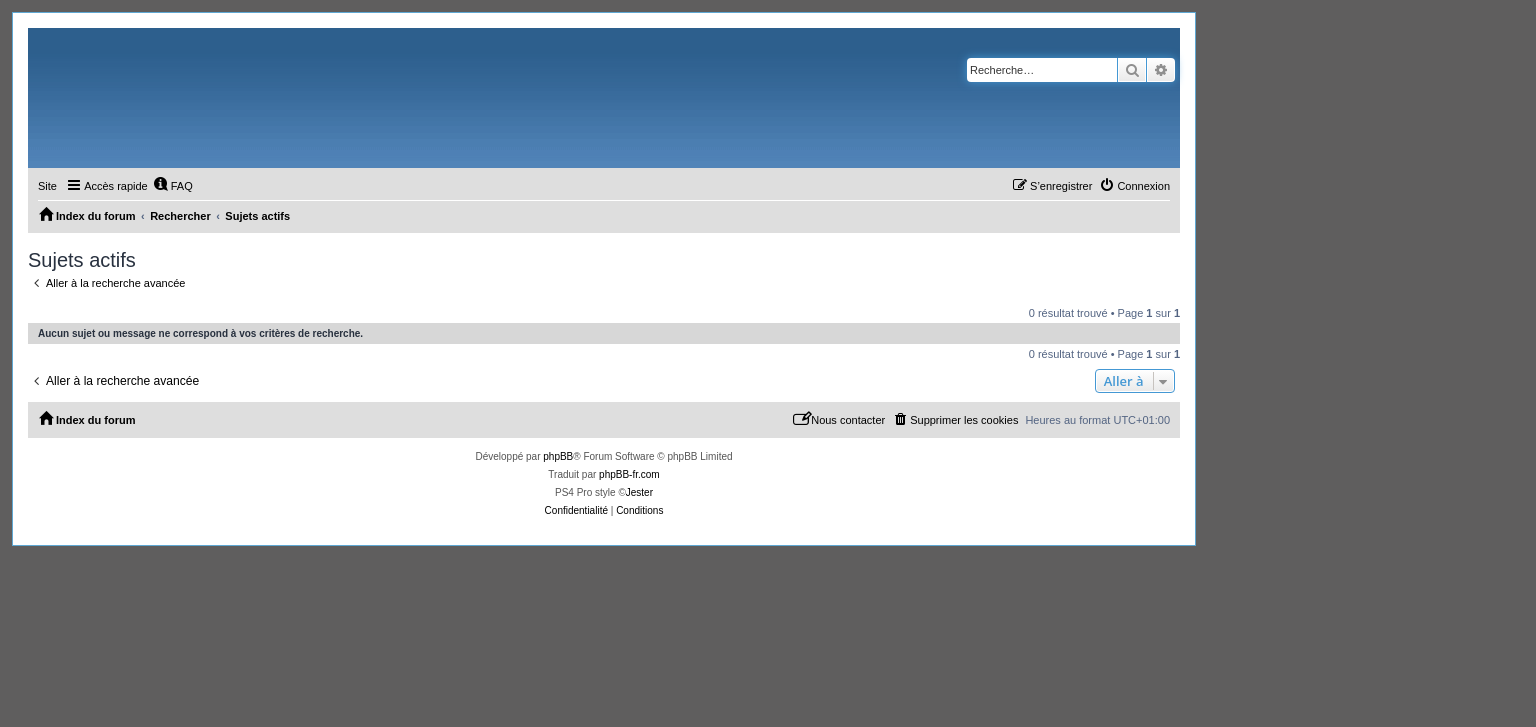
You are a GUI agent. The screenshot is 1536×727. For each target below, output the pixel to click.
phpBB (558, 456)
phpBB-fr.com (629, 474)
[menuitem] (173, 186)
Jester (639, 492)
